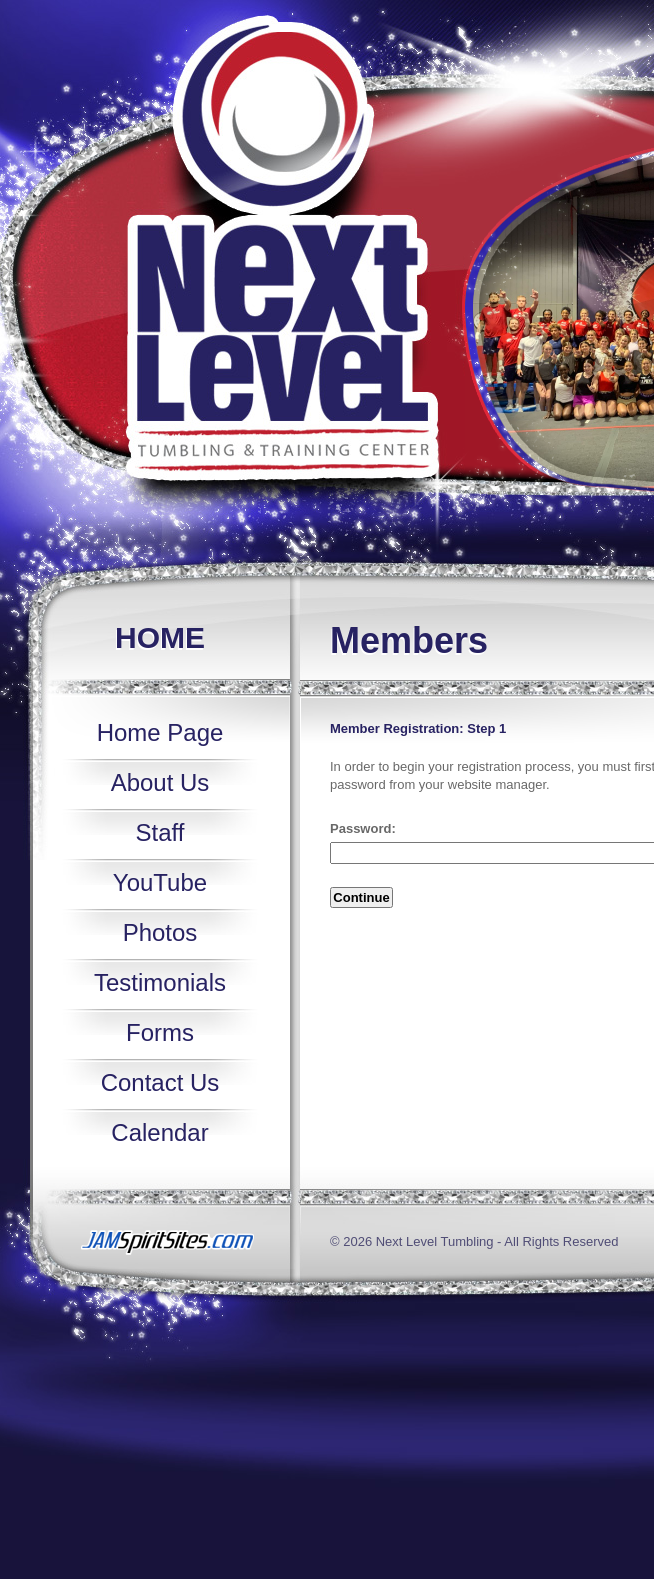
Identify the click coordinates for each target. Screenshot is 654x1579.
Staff (160, 832)
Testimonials (160, 982)
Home (160, 637)
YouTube (160, 882)
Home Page (160, 732)
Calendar (159, 1132)
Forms (160, 1032)
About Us (160, 782)
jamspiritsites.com (162, 1244)
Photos (160, 932)
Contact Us (160, 1082)
